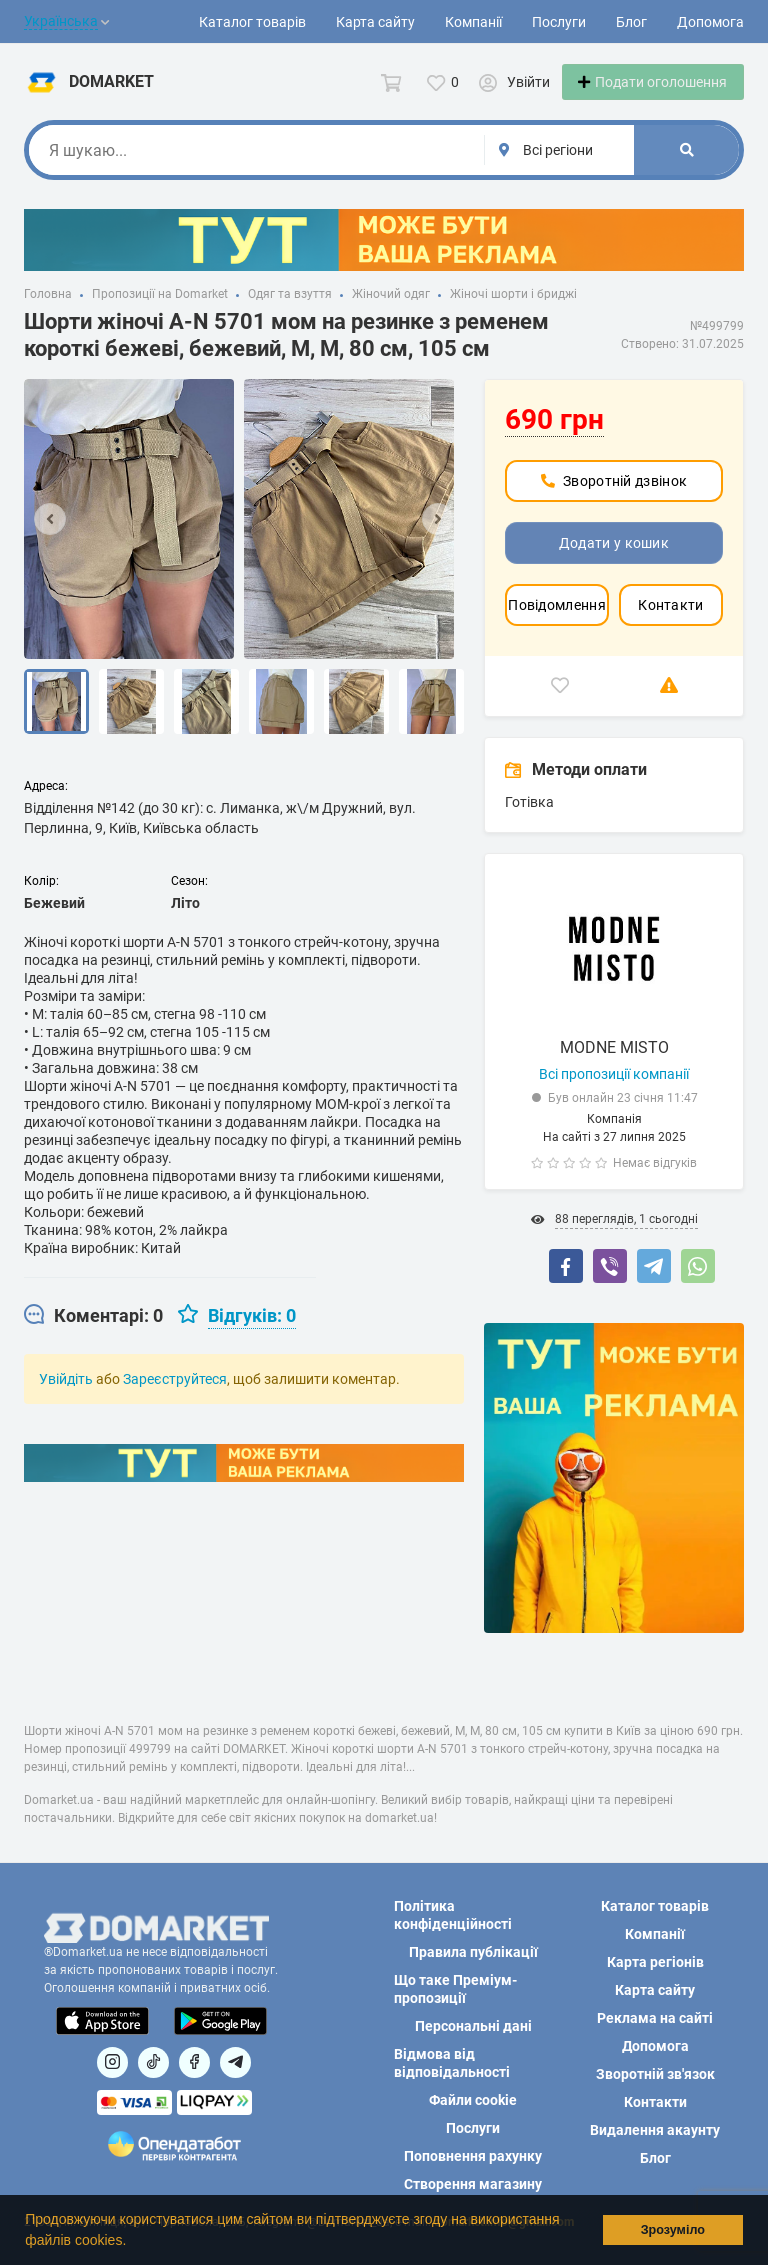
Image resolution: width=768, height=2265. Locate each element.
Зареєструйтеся (175, 1403)
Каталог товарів (252, 22)
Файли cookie (473, 2100)
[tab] (93, 1340)
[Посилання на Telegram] (235, 2062)
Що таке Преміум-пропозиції (455, 1989)
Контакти (670, 629)
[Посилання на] (112, 2062)
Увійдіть (66, 1403)
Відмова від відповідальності (452, 2063)
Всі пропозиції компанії (614, 1098)
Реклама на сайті (655, 2018)
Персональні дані (473, 2026)
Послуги (559, 22)
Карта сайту (375, 22)
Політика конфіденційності (453, 1915)
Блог (631, 22)
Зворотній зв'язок (655, 2074)
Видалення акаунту (655, 2130)
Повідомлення (557, 629)
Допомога (710, 22)
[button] (133, 2242)
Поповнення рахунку (473, 2156)
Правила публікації (473, 1952)
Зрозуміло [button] (673, 2230)
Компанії (473, 22)
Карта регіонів (655, 1962)
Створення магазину (473, 2184)
